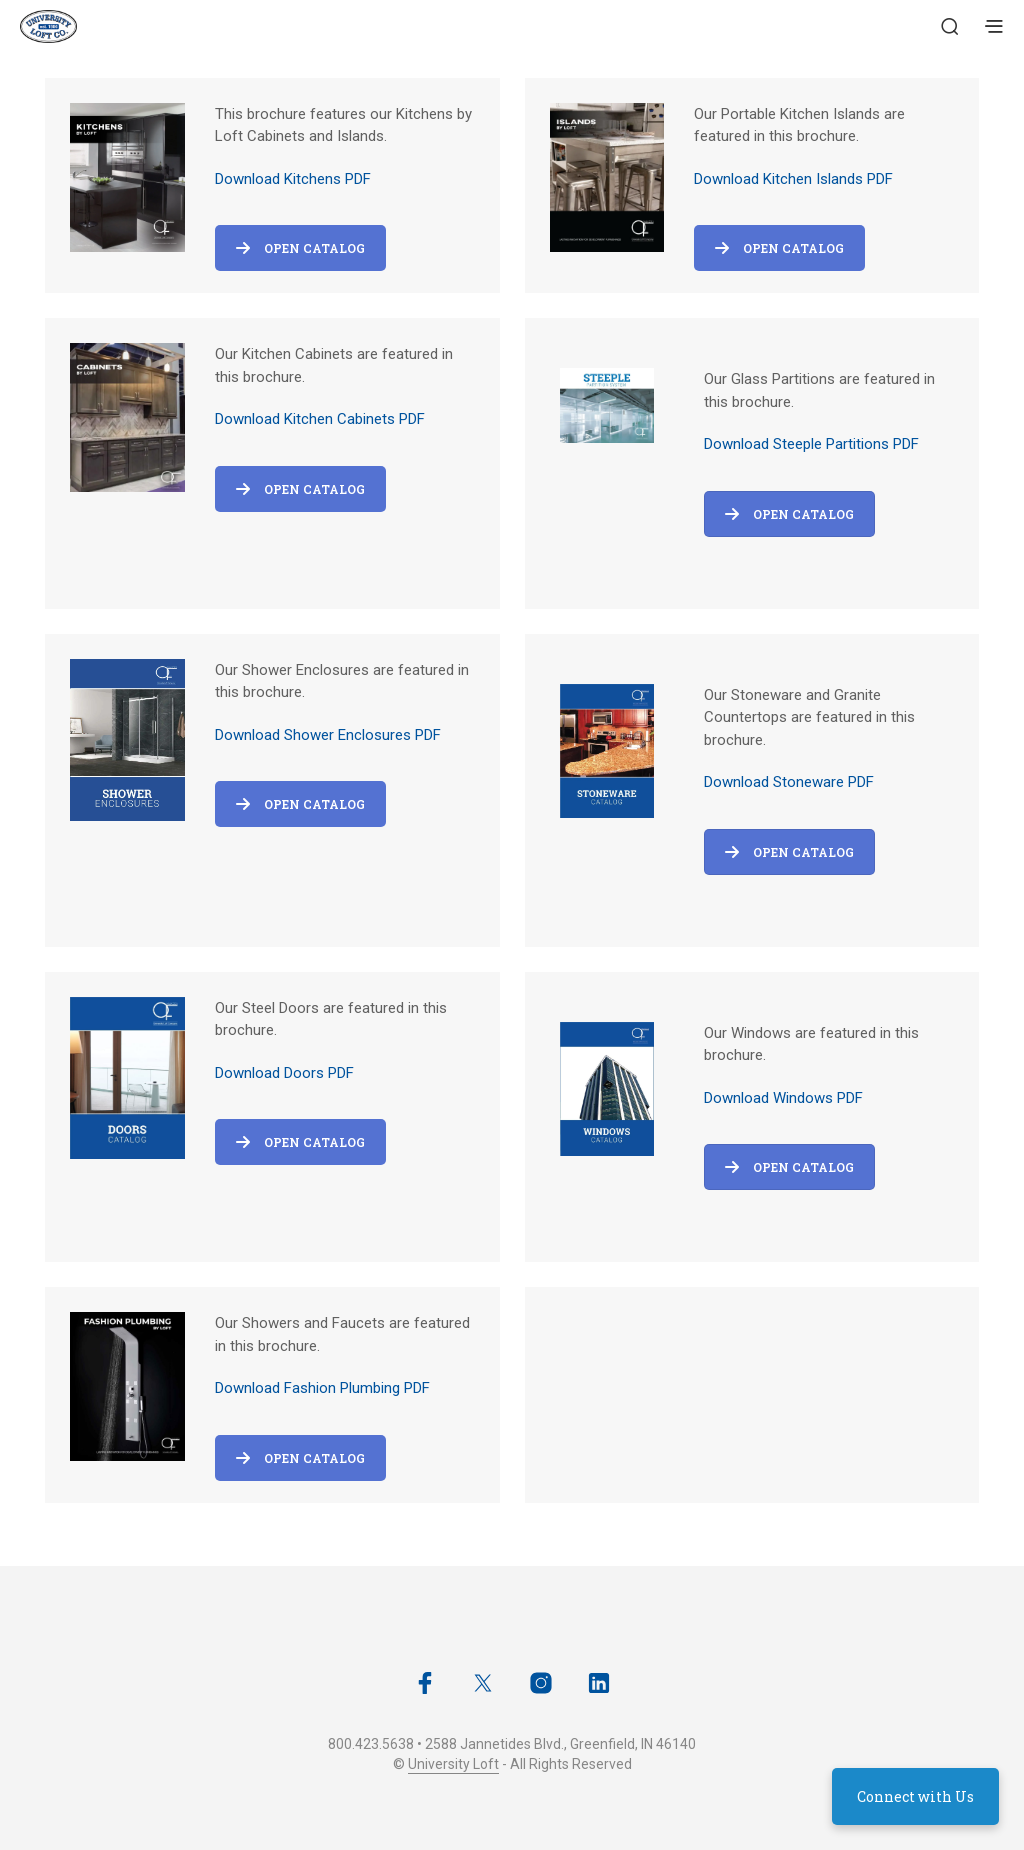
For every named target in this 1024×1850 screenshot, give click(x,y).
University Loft (453, 1764)
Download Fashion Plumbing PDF (322, 1388)
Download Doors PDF (284, 1073)
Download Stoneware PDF (789, 782)
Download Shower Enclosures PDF (328, 735)
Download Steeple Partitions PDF (811, 444)
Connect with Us (915, 1796)
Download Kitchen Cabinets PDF (320, 419)
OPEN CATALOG (789, 514)
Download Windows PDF (783, 1098)
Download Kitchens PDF (293, 179)
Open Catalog (300, 248)
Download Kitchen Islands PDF (793, 179)
